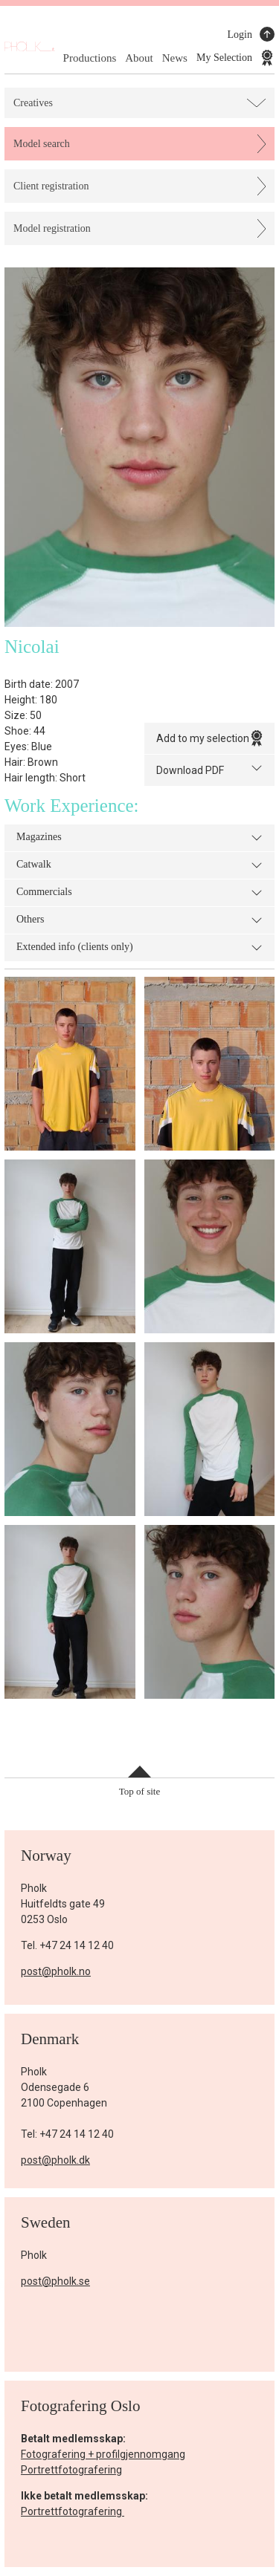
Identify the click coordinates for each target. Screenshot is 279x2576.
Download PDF (209, 769)
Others (139, 920)
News (174, 58)
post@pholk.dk (55, 2160)
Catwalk (139, 865)
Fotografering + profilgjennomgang (103, 2454)
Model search (41, 143)
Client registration (51, 186)
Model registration (52, 228)
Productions (90, 58)
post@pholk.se (55, 2281)
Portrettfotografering (71, 2470)
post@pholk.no (56, 1971)
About (139, 58)
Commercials (139, 893)
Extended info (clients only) (139, 948)
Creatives (33, 102)
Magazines (139, 838)
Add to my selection (209, 738)
